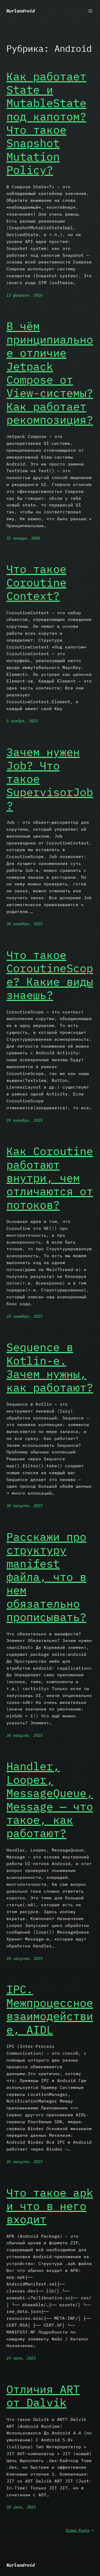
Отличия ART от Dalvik (43, 2396)
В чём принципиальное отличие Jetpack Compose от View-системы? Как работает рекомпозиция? (49, 373)
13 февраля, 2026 (24, 295)
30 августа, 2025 (24, 1505)
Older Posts (80, 2530)
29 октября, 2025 (24, 1120)
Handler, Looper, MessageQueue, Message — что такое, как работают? (49, 1800)
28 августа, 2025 (24, 1958)
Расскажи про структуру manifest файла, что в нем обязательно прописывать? (46, 1577)
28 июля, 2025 (21, 2507)
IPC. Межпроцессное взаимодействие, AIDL (49, 2009)
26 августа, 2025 (24, 2161)
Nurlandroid (20, 11)
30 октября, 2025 (24, 924)
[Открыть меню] (90, 11)
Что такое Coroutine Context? (36, 582)
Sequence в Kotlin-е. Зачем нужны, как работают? (49, 1367)
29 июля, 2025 (21, 2358)
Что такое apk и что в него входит (49, 2206)
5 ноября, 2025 (22, 721)
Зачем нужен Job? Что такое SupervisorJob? (49, 778)
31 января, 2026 (23, 538)
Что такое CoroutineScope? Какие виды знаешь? (49, 975)
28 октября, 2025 (24, 1316)
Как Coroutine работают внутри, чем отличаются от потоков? (49, 1178)
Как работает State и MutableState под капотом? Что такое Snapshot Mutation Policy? (46, 123)
